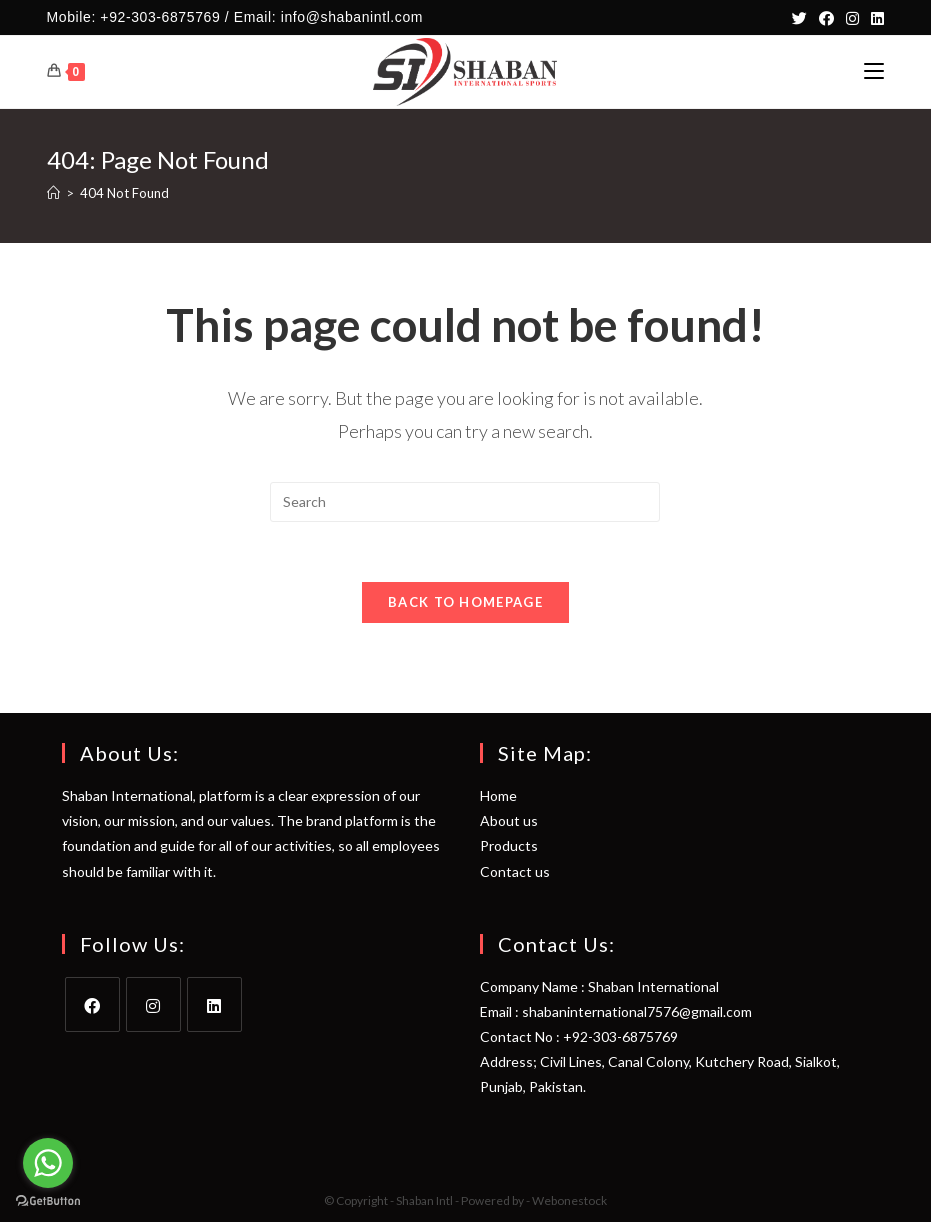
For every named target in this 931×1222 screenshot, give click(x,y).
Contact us (515, 871)
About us (509, 820)
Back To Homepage (465, 602)
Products (509, 845)
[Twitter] (799, 18)
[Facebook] (826, 18)
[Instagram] (852, 18)
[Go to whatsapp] (48, 1163)
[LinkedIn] (874, 18)
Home (498, 795)
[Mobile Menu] (874, 72)
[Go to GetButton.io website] (48, 1201)
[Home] (53, 193)
